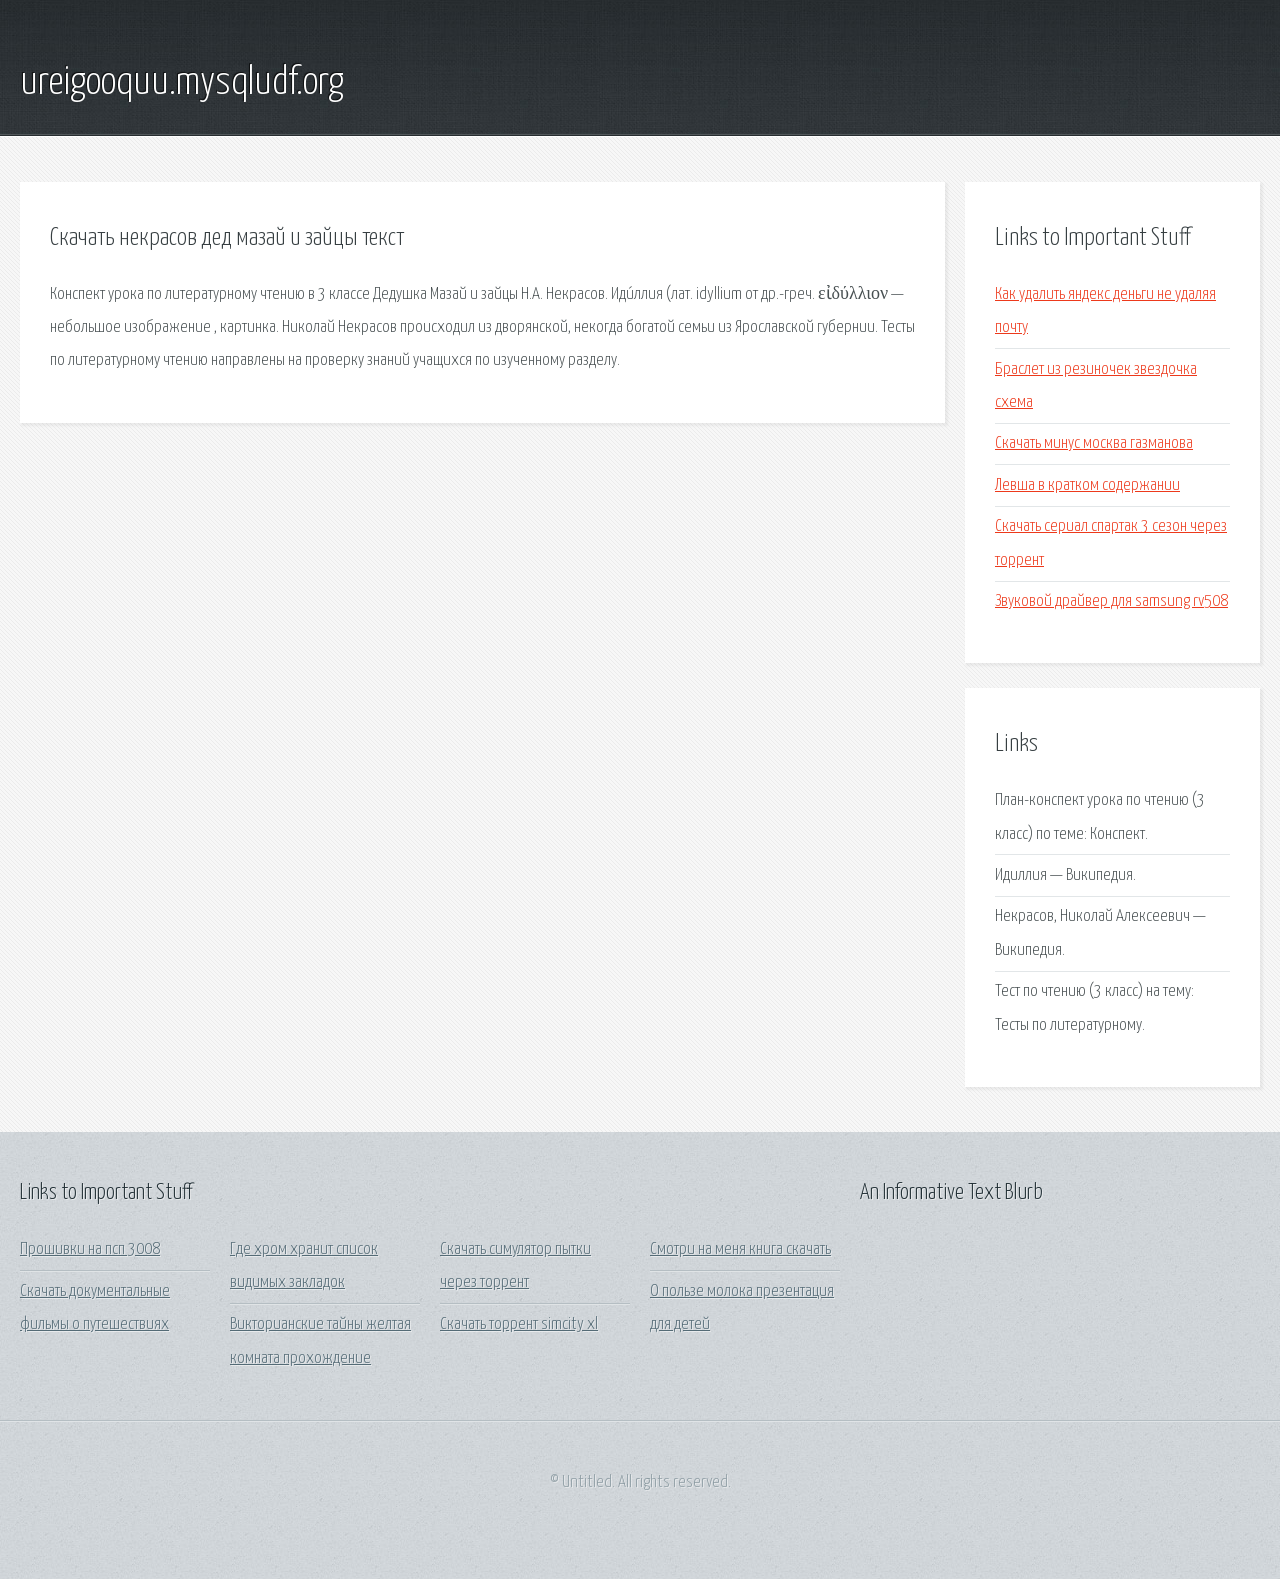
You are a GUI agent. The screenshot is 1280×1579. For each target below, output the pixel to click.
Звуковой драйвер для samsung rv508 (1111, 601)
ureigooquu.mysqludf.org (182, 83)
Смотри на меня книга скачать (740, 1249)
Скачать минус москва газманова (1094, 443)
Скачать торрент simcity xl (519, 1324)
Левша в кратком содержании (1087, 485)
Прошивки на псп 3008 (90, 1249)
